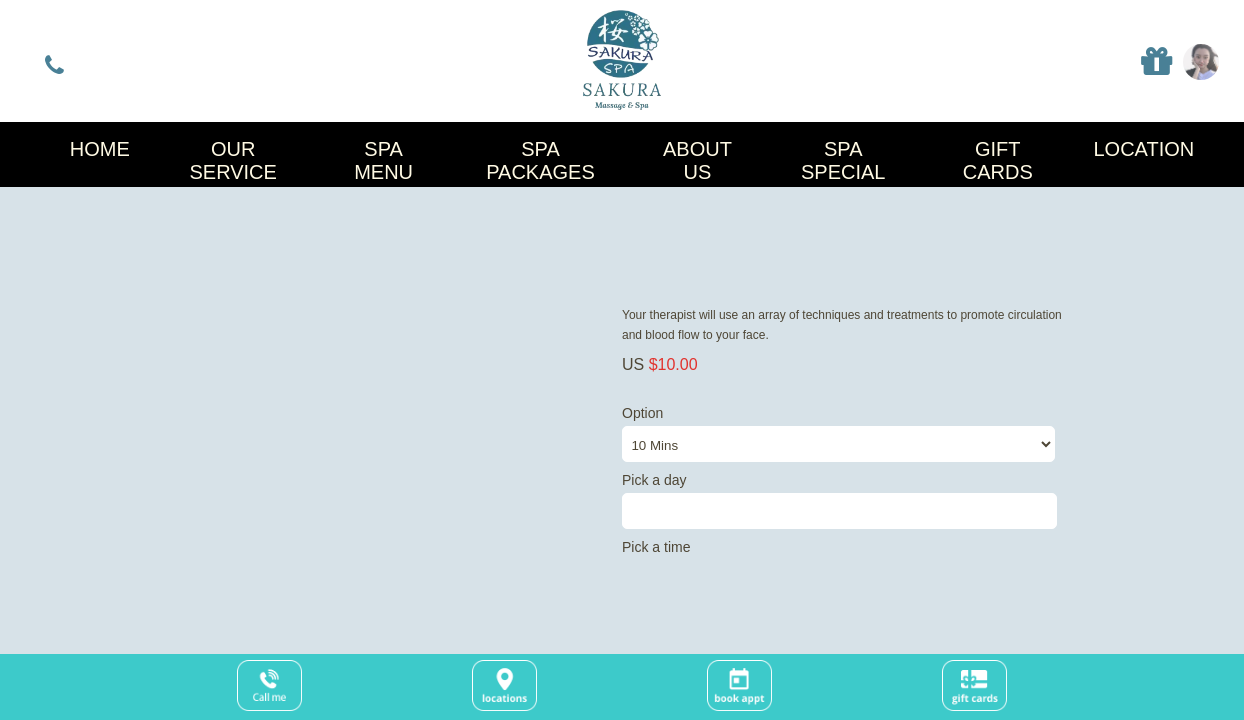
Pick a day (843, 500)
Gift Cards (998, 160)
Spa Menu (383, 160)
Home (100, 149)
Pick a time (656, 547)
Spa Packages (540, 160)
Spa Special (843, 160)
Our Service (232, 160)
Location (1143, 149)
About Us (697, 160)
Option (843, 433)
